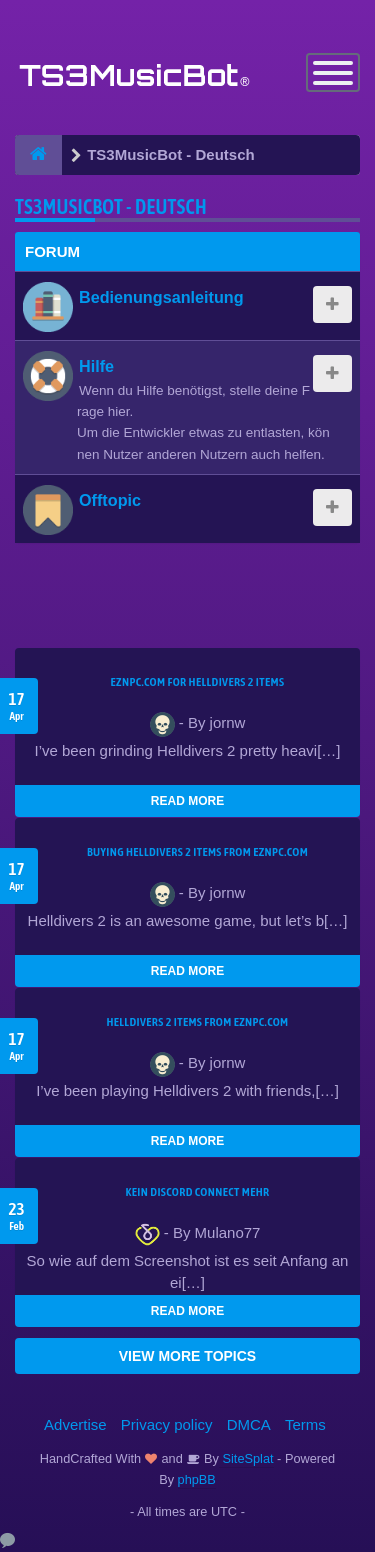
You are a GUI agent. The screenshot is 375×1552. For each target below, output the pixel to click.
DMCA (249, 1424)
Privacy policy (167, 1424)
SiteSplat (246, 1458)
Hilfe (96, 366)
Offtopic (110, 500)
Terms (305, 1424)
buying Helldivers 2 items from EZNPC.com (197, 852)
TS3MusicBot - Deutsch (111, 206)
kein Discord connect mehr (197, 1192)
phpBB (197, 1479)
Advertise (75, 1424)
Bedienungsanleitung (161, 297)
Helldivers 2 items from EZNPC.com (197, 1022)
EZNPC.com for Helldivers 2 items (198, 682)
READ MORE (187, 801)
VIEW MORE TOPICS (187, 1356)
